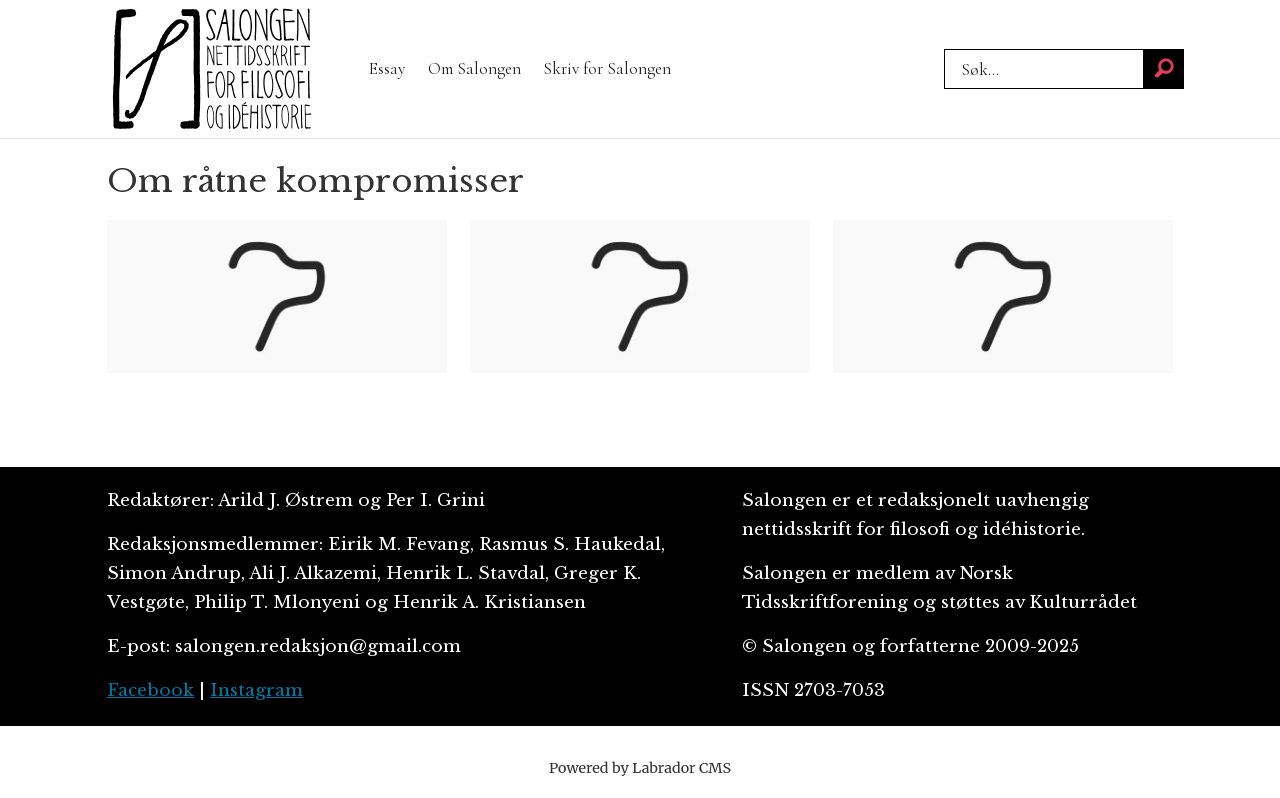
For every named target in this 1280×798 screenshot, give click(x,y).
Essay (387, 68)
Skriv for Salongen (607, 68)
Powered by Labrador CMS (640, 768)
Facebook (150, 690)
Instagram (256, 690)
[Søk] (1164, 69)
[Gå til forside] (212, 69)
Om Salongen (474, 68)
